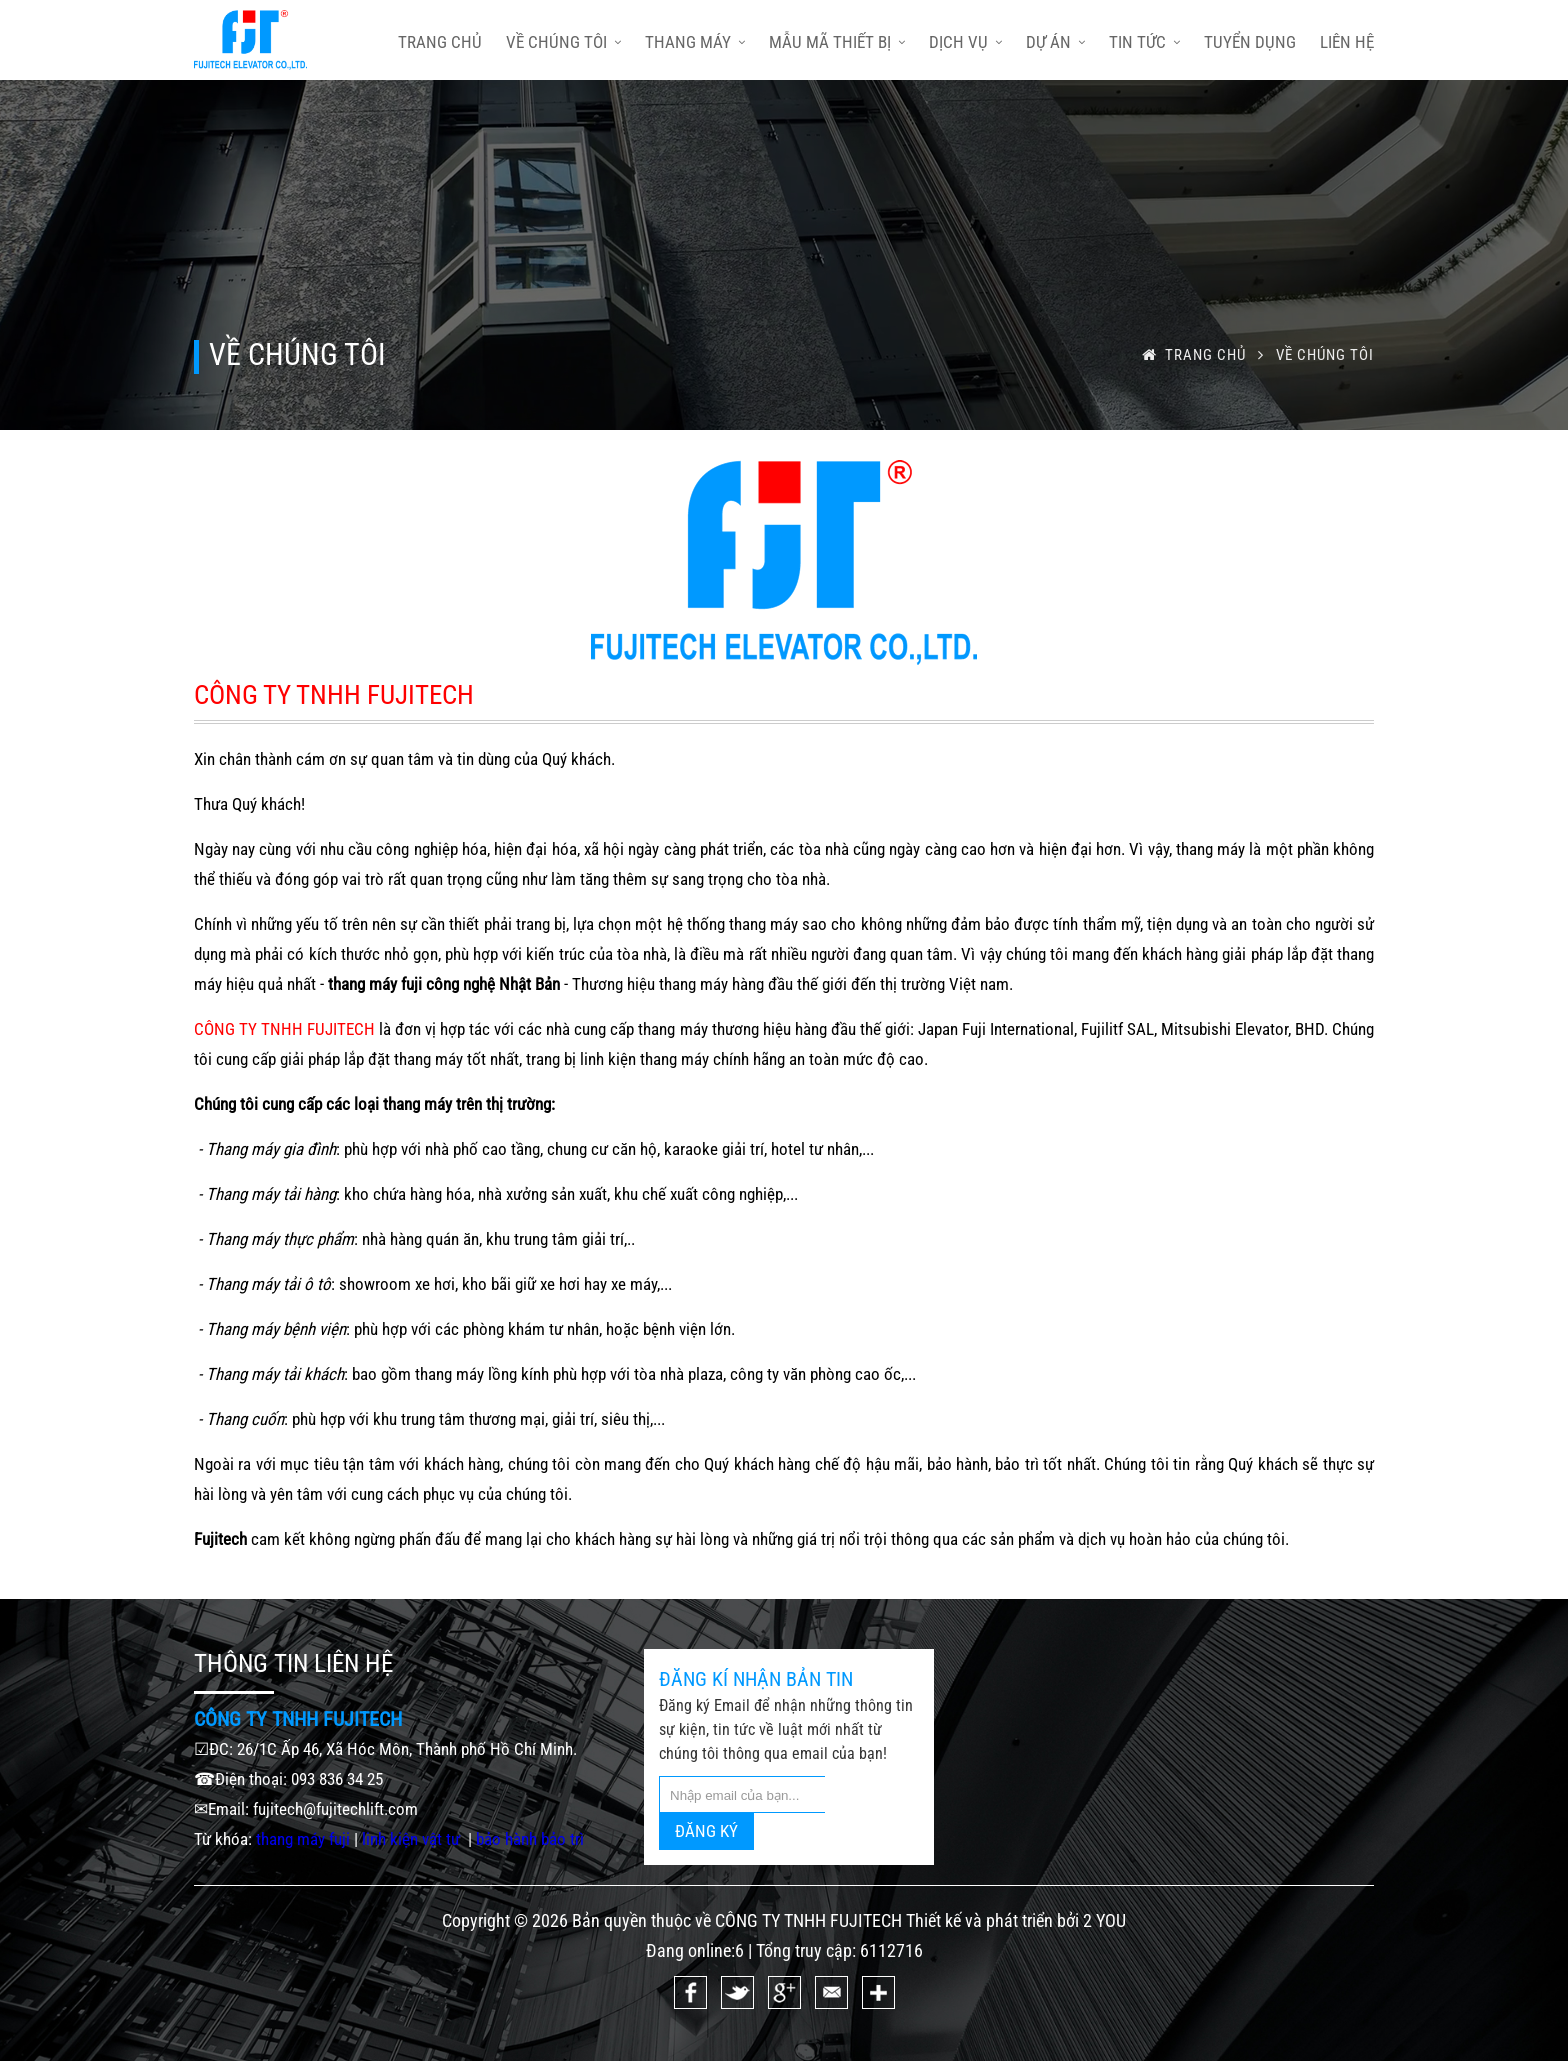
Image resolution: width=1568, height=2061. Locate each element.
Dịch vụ (965, 42)
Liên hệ (1347, 42)
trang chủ (440, 42)
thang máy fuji (303, 1839)
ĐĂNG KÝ (706, 1831)
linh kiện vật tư (413, 1839)
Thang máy (695, 42)
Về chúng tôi (563, 42)
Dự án (1055, 42)
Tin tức (1144, 42)
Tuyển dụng (1250, 42)
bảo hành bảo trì (530, 1839)
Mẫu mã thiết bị (837, 42)
